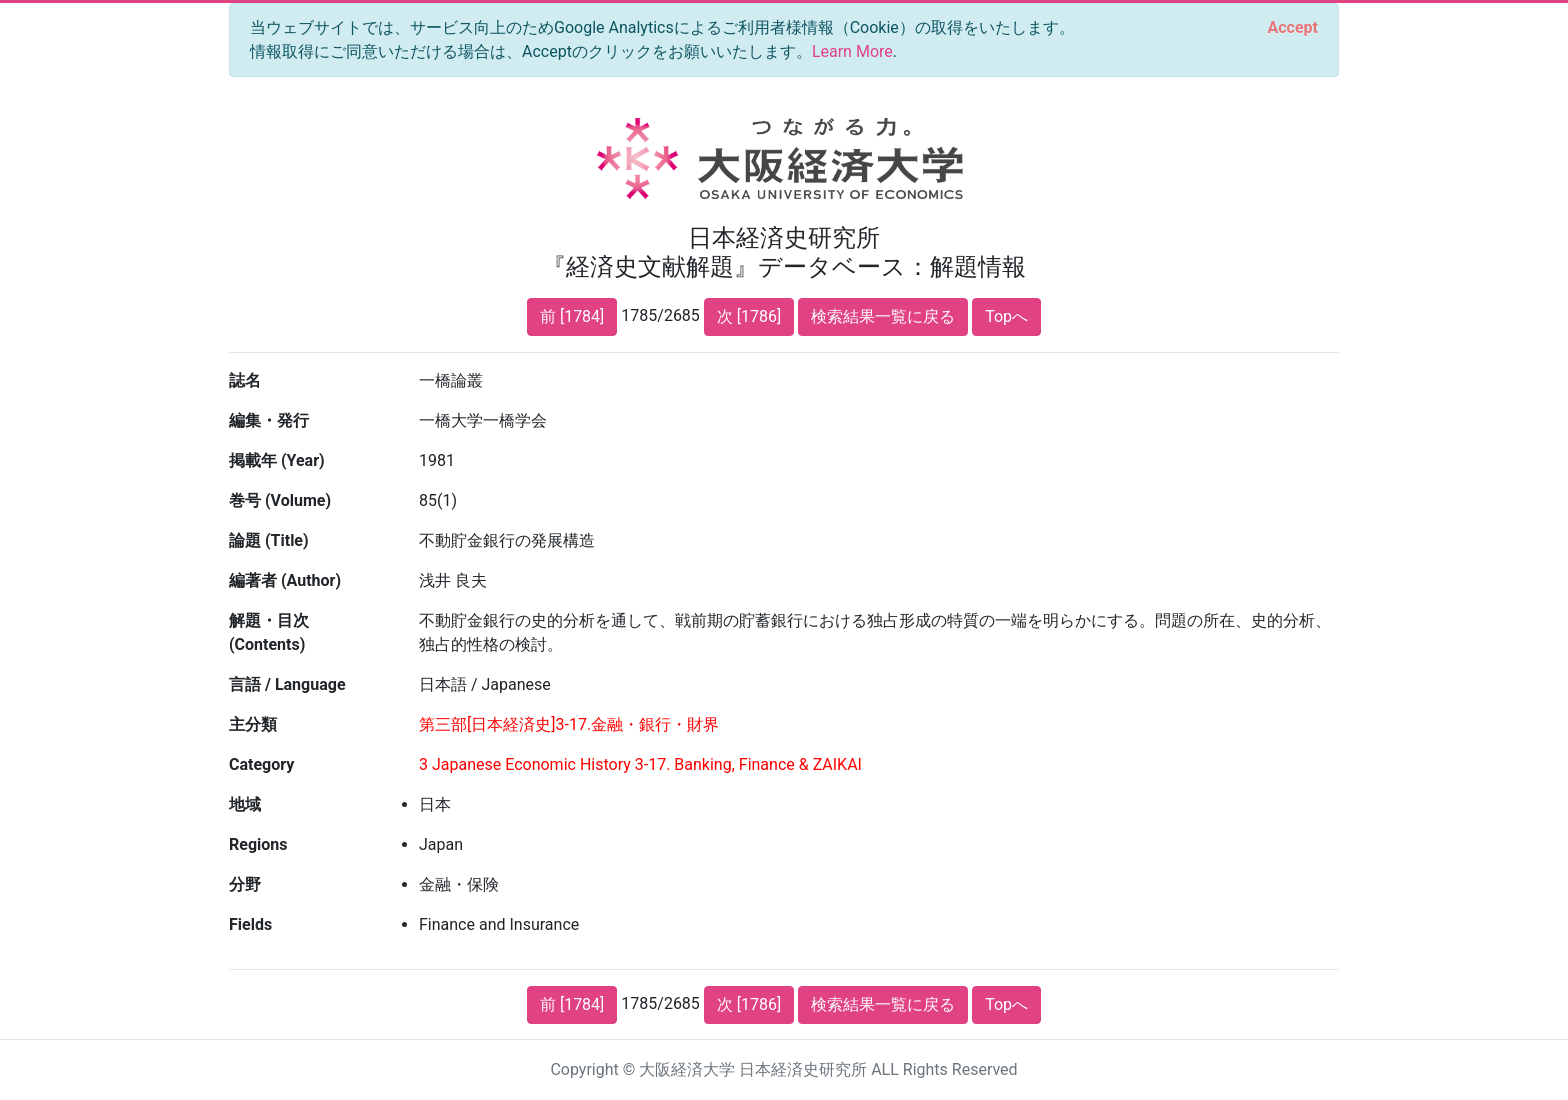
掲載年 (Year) (277, 460)
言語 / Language (287, 684)
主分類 (253, 724)
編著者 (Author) (285, 580)
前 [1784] (572, 316)
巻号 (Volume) (280, 500)
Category (261, 764)
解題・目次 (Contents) (269, 632)
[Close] (1293, 28)
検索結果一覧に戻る (883, 316)
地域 (245, 804)
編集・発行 (269, 420)
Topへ (1006, 316)
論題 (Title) (269, 540)
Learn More (852, 51)
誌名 (245, 380)
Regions (258, 844)
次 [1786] (749, 316)
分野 (245, 884)
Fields (250, 924)
